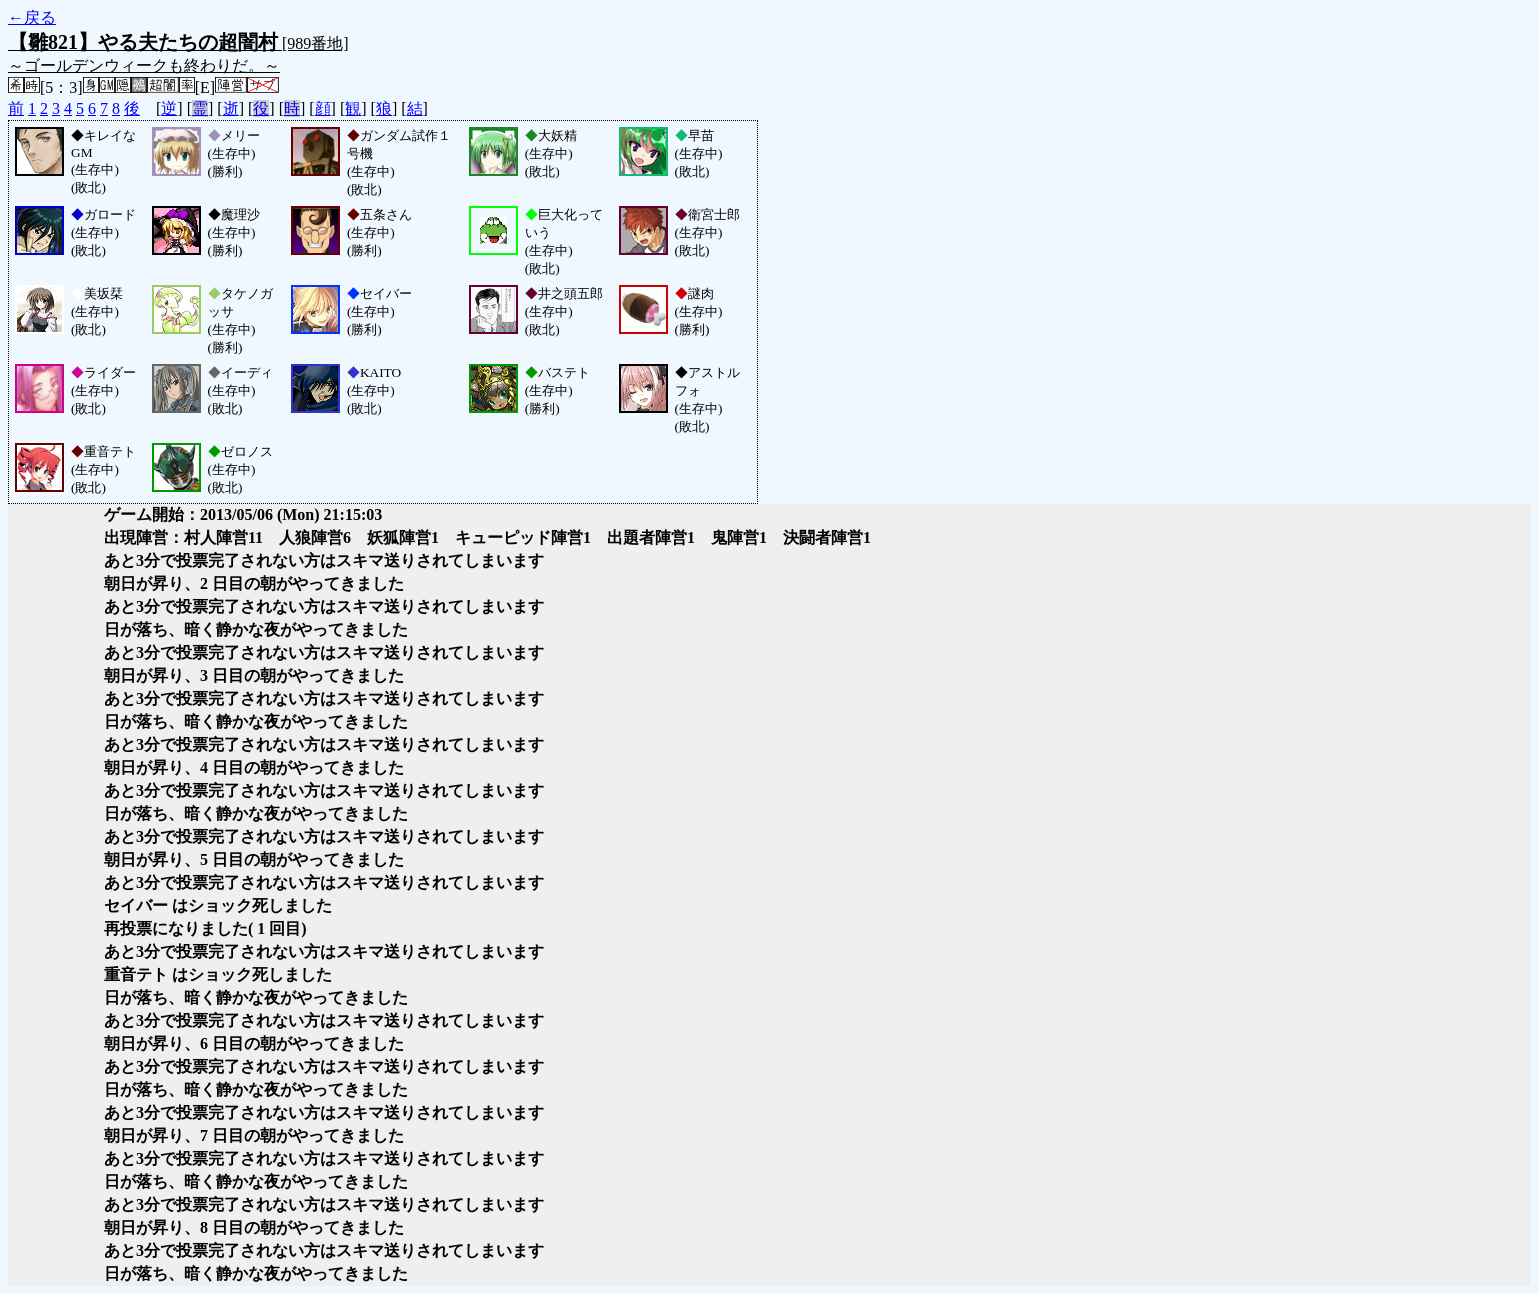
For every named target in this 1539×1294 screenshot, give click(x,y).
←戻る (32, 17)
